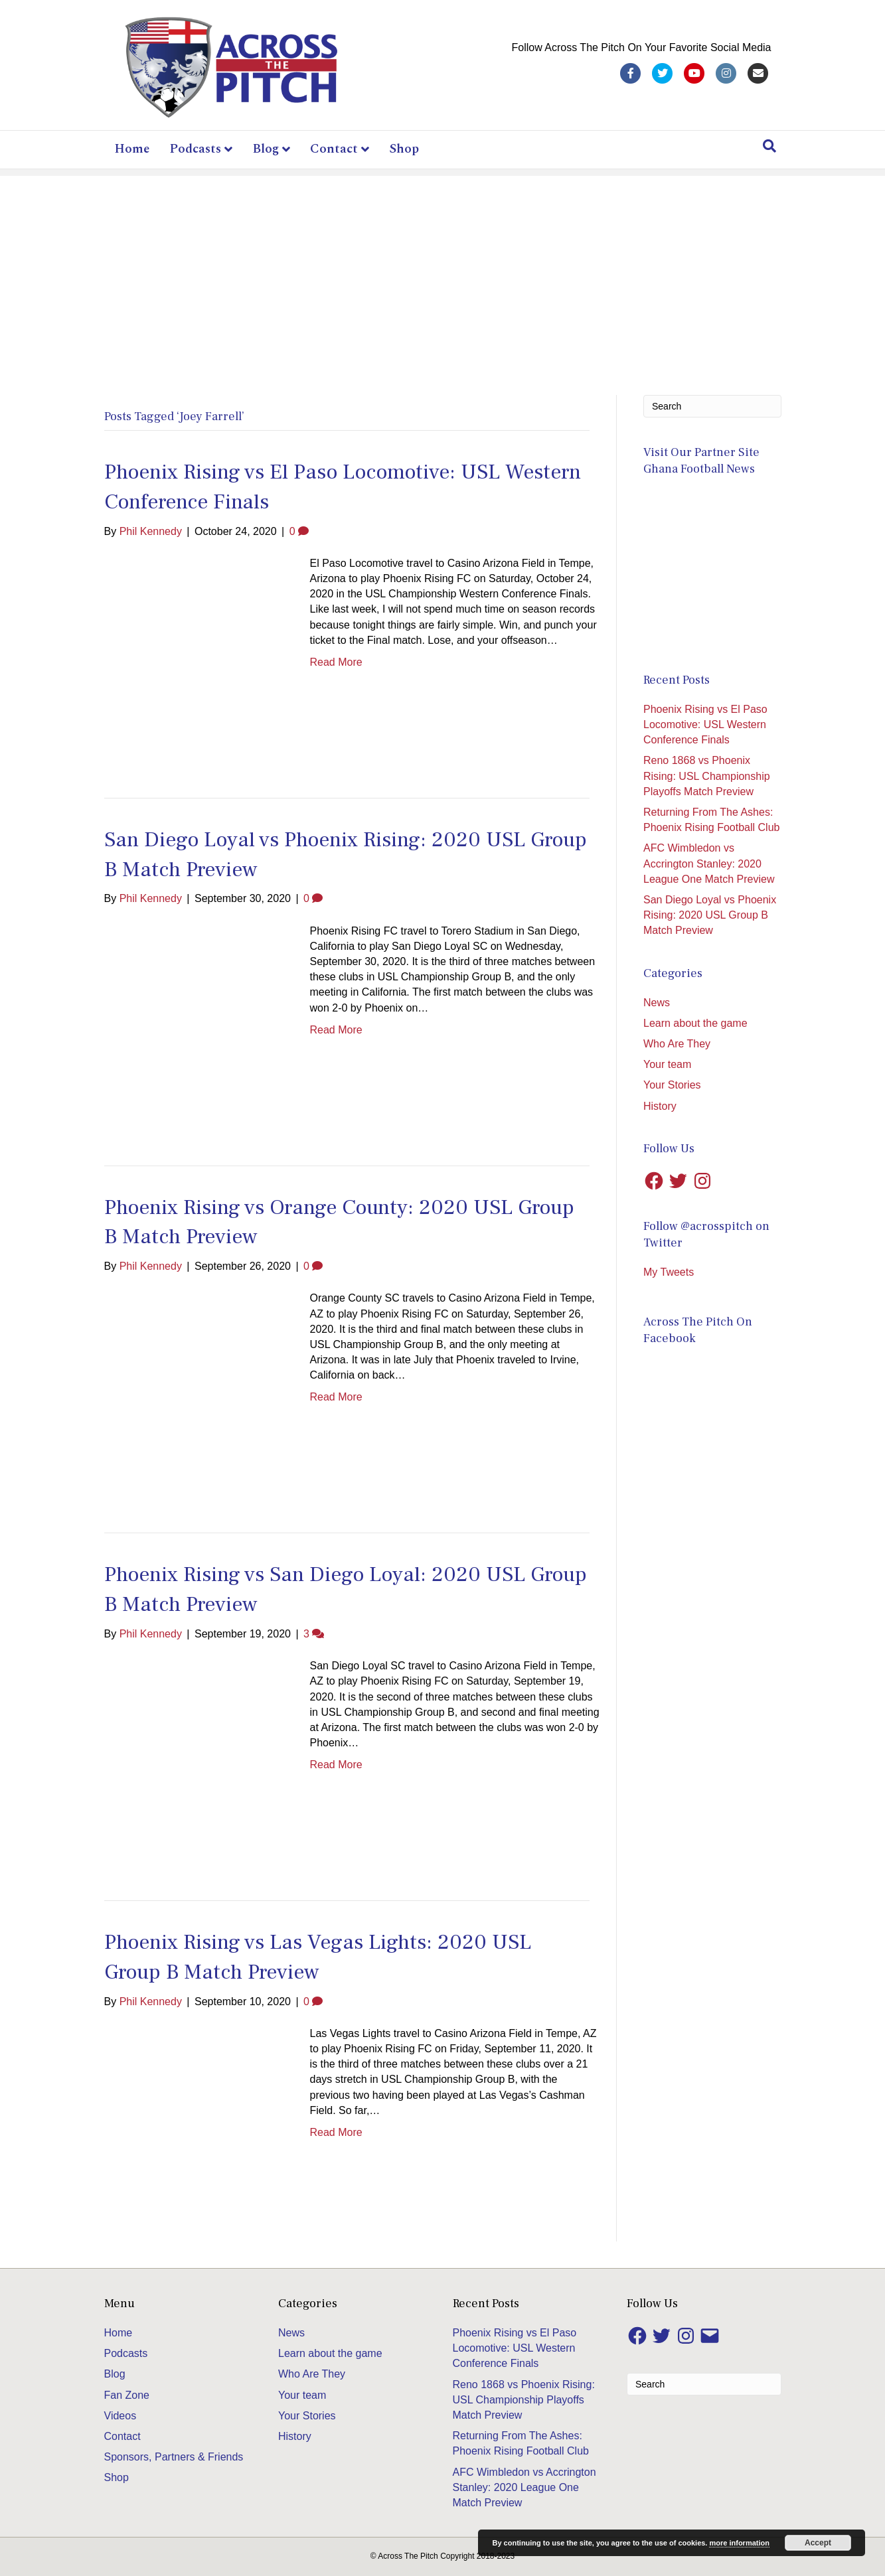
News (656, 1002)
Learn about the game (695, 1023)
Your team (667, 1064)
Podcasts (195, 149)
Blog (265, 149)
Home (131, 149)
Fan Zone (126, 2395)
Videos (120, 2415)
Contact (334, 149)
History (660, 1106)
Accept (818, 2542)
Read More (336, 662)
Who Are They (676, 1043)
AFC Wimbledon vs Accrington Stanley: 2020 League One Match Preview (708, 863)
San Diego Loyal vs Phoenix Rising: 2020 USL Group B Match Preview (709, 915)
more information (739, 2543)
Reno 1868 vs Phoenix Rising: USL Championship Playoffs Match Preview (706, 775)
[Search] (769, 146)
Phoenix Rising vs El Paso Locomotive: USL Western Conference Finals (705, 724)
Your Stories (672, 1085)
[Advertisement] (442, 269)
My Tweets (668, 1272)
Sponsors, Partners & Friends (174, 2456)
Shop (404, 149)
